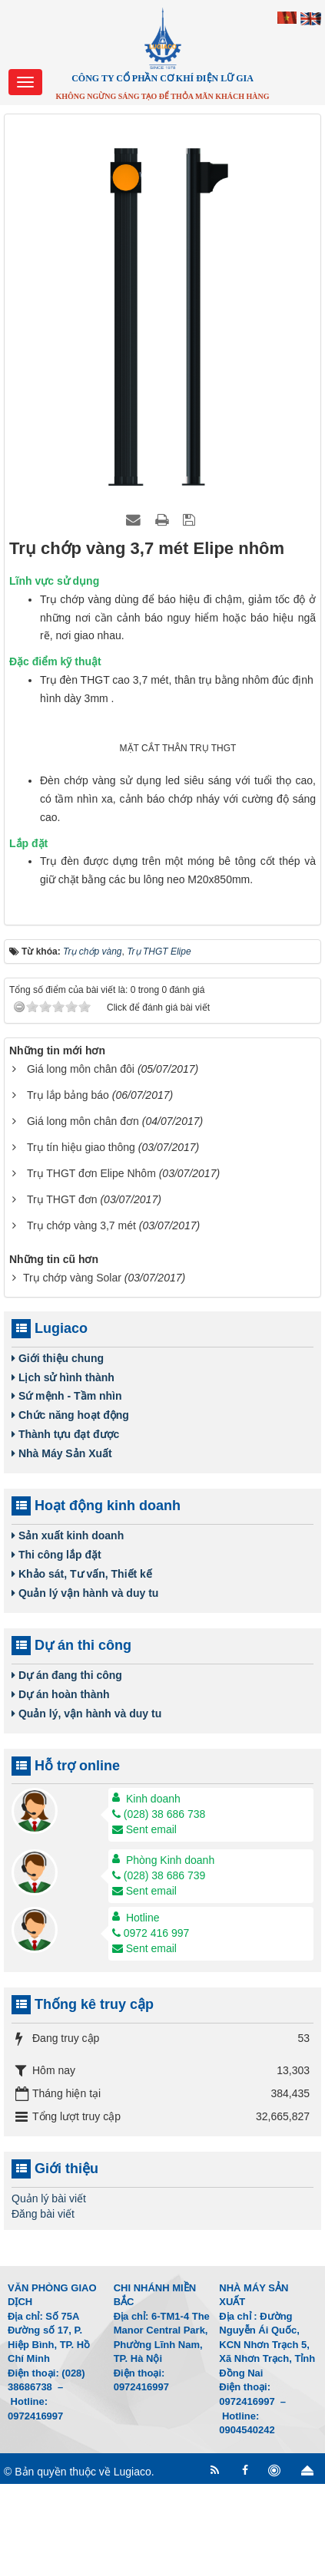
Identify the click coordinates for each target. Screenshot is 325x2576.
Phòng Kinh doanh (170, 1953)
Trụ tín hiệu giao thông (81, 1239)
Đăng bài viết (43, 2306)
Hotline (143, 2010)
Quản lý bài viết (49, 2290)
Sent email (144, 1922)
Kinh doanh (153, 1891)
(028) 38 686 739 (159, 1968)
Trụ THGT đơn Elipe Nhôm (91, 1265)
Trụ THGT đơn (62, 1291)
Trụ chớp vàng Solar (72, 1370)
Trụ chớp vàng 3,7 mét (81, 1317)
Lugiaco (132, 2564)
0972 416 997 (151, 2026)
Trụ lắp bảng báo (68, 1187)
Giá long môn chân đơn (83, 1213)
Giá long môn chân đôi (80, 1161)
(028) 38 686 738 (159, 1907)
